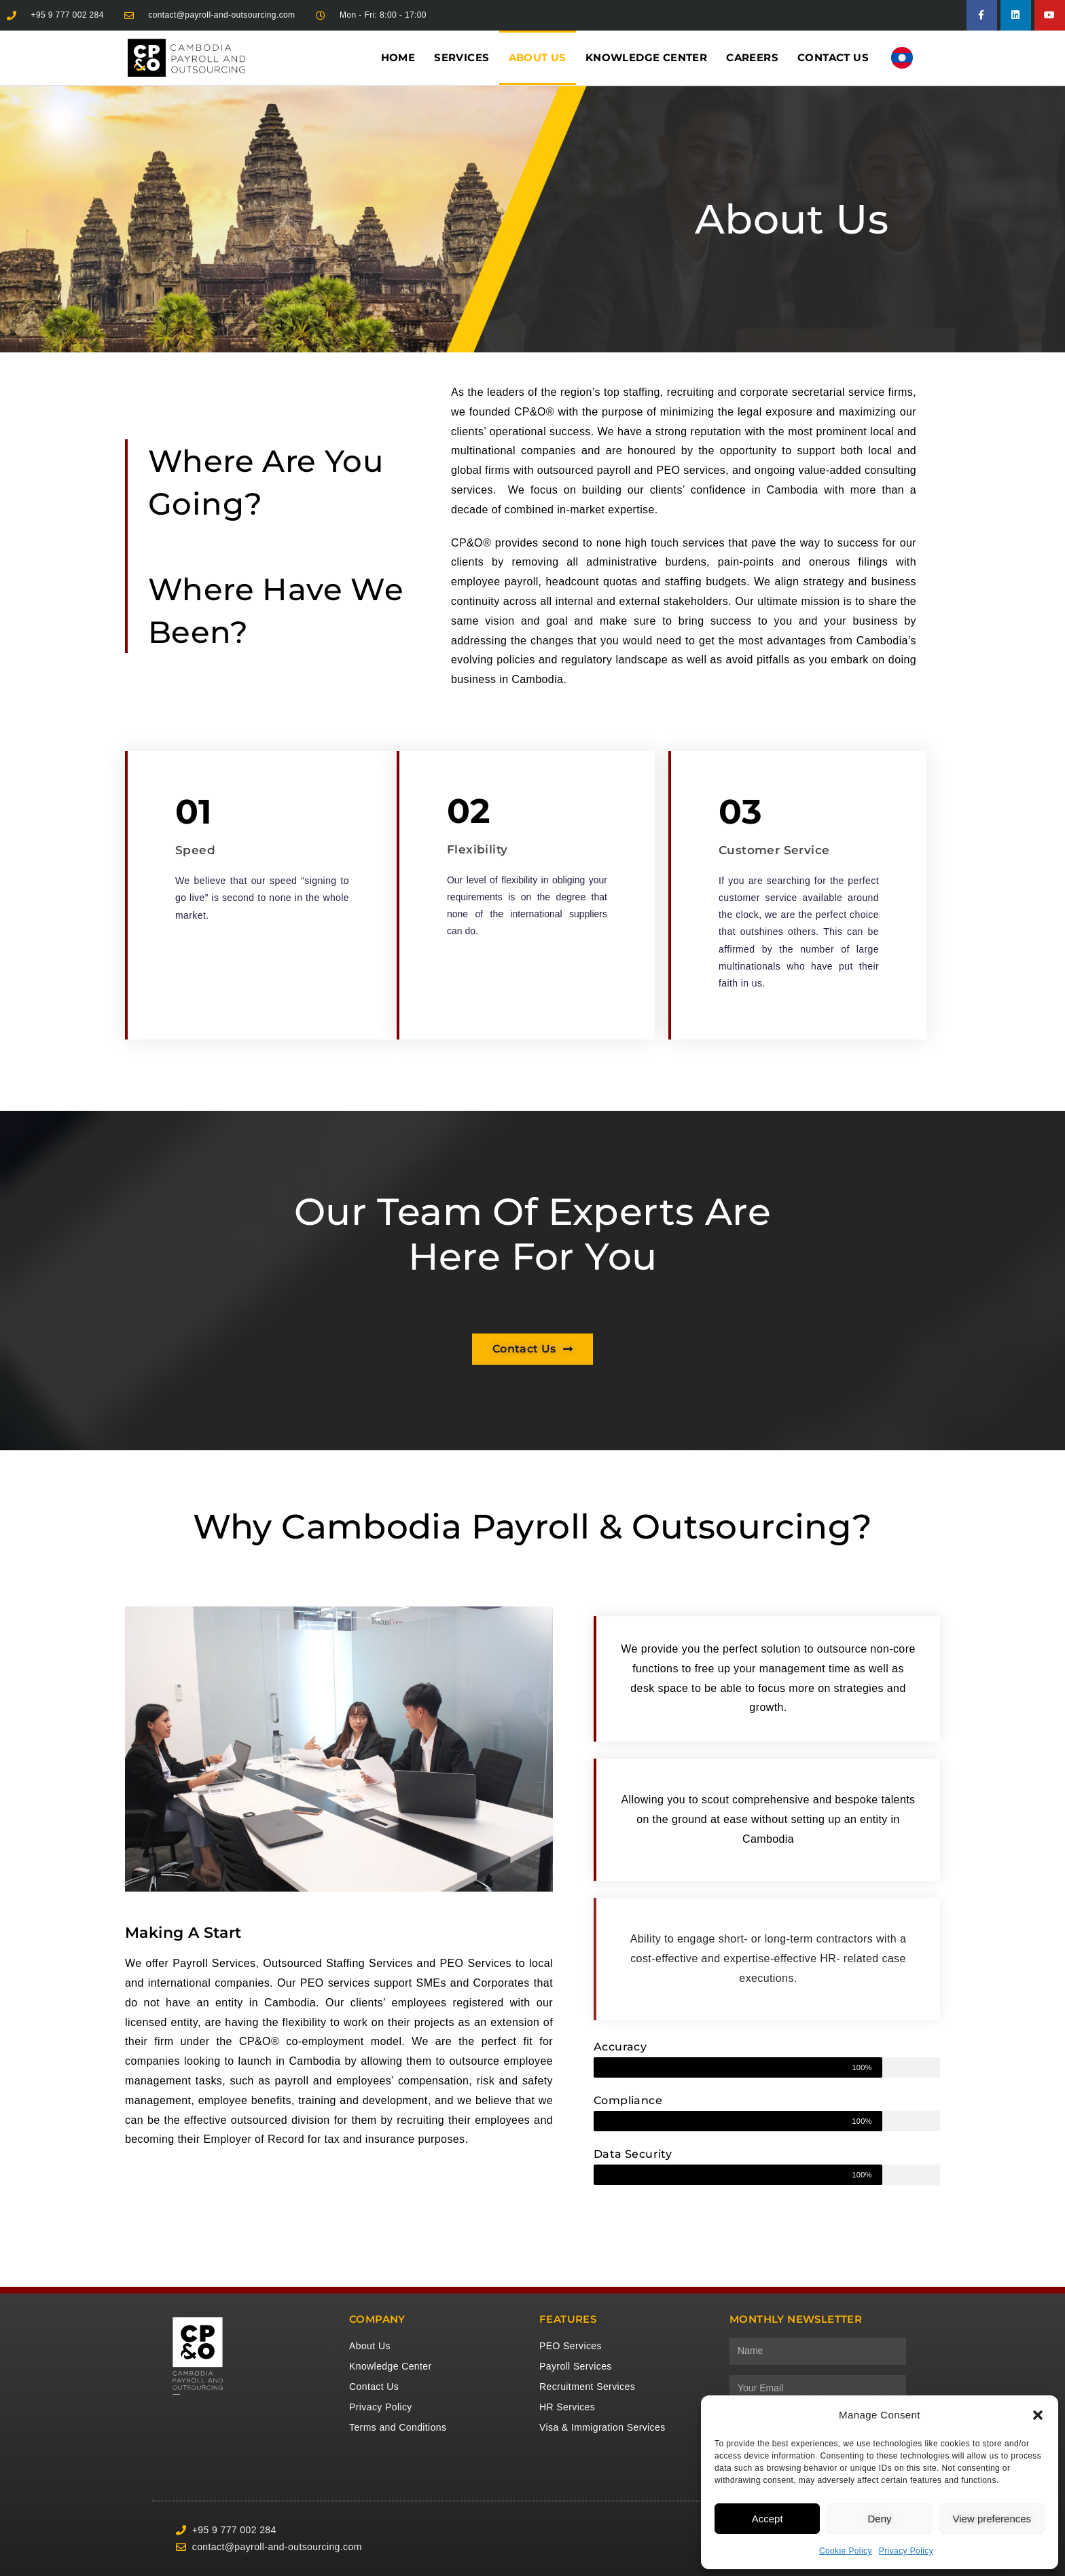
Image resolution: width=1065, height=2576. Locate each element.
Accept (767, 2518)
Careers (752, 57)
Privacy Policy (906, 2551)
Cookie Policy (845, 2551)
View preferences (992, 2518)
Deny (879, 2518)
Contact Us (833, 57)
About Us (537, 57)
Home (398, 57)
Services (461, 57)
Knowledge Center (646, 57)
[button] (1038, 2415)
